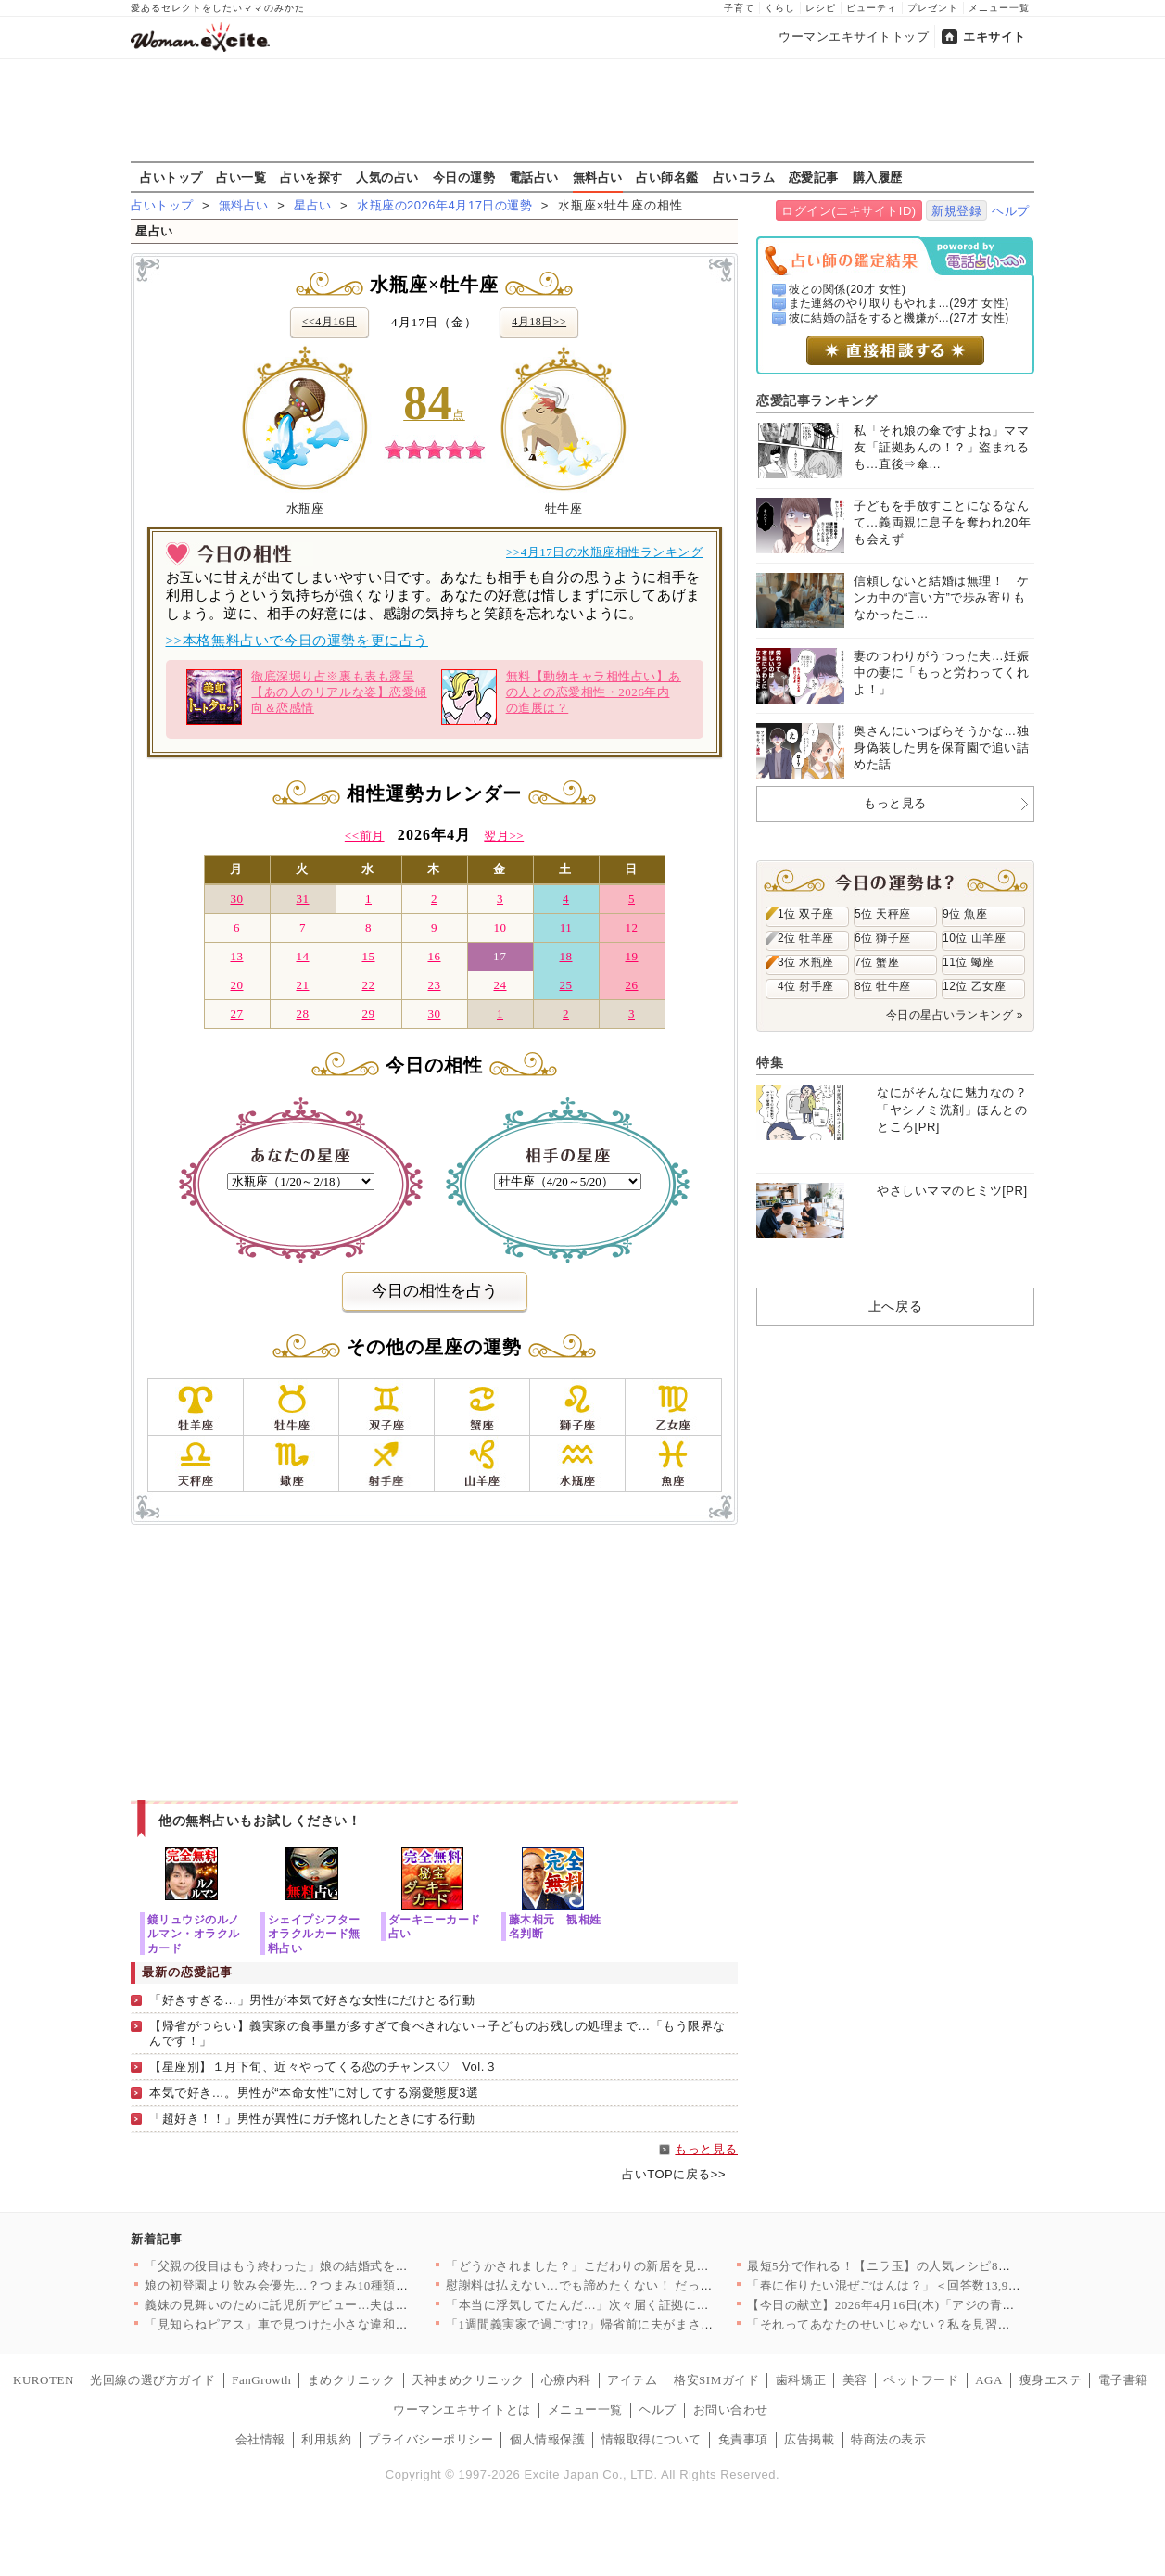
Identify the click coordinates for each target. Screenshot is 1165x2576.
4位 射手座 (806, 986)
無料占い (598, 177)
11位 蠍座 (968, 962)
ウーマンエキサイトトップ (854, 37)
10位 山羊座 (974, 938)
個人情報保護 (547, 2439)
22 (367, 985)
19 (631, 956)
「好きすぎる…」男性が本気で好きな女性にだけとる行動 (312, 2000)
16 (433, 956)
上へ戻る (895, 1306)
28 (302, 1014)
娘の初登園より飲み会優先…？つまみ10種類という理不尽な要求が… (339, 2285)
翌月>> (504, 836)
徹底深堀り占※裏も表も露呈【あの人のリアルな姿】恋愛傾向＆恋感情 (306, 697)
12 (631, 927)
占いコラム (744, 177)
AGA (989, 2380)
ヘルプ (1011, 211)
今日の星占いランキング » (954, 1015)
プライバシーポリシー (430, 2439)
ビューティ (871, 8)
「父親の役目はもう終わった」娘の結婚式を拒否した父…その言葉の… (345, 2266)
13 (236, 956)
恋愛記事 (814, 177)
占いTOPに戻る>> (674, 2174)
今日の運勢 (464, 177)
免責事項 (743, 2439)
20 (236, 985)
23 (433, 985)
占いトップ (171, 177)
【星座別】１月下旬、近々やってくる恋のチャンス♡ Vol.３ (323, 2067)
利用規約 (326, 2439)
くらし (780, 8)
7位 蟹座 (877, 962)
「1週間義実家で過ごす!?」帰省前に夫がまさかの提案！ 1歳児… (628, 2324)
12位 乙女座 (974, 986)
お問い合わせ (730, 2410)
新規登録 (956, 211)
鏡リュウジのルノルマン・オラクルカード (193, 1933)
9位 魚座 (965, 913)
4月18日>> (539, 321)
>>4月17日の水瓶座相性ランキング (604, 552)
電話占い (534, 177)
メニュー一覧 (999, 8)
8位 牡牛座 (883, 986)
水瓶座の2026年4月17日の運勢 (444, 205)
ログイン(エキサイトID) (848, 211)
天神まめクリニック (468, 2380)
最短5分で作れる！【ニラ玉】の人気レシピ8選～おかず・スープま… (941, 2266)
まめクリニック (352, 2380)
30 (236, 899)
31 (302, 899)
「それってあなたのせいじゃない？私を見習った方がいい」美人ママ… (947, 2324)
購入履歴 (878, 177)
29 (367, 1014)
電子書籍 (1123, 2380)
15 (367, 956)
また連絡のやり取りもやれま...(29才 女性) (899, 303)
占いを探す (311, 177)
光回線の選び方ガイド (152, 2380)
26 (631, 985)
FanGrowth (261, 2380)
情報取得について (651, 2439)
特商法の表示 (888, 2439)
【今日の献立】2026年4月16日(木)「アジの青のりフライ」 (912, 2305)
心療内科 (566, 2380)
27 (236, 1014)
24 (499, 985)
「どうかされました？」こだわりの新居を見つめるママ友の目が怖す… (646, 2266)
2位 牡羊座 (806, 938)
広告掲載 (809, 2439)
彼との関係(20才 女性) (847, 289)
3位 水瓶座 (806, 962)
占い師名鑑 (667, 177)
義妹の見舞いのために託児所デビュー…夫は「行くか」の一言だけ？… (345, 2305)
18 (565, 956)
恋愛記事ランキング (817, 400)
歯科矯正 (801, 2380)
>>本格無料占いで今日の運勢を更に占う (297, 640)
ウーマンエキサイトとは (462, 2410)
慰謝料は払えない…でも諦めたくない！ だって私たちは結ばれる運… (642, 2285)
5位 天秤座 (883, 913)
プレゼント (932, 8)
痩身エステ (1051, 2380)
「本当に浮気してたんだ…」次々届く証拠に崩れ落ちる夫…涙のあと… (646, 2305)
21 (302, 985)
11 (566, 927)
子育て (739, 8)
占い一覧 (241, 177)
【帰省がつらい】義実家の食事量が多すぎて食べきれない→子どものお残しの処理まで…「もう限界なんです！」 (437, 2034)
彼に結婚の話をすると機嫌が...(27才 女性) (899, 317)
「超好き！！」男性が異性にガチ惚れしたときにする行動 (312, 2119)
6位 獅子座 (883, 938)
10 (499, 927)
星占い (313, 205)
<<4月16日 (329, 321)
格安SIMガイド (716, 2380)
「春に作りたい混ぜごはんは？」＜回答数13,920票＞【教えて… (927, 2285)
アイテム (632, 2380)
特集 (769, 1062)
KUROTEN (43, 2380)
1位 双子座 (806, 913)
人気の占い (387, 177)
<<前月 (365, 836)
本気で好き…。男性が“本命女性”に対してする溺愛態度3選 (313, 2093)
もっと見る (706, 2149)
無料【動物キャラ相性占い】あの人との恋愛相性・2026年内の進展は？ (561, 697)
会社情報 (260, 2439)
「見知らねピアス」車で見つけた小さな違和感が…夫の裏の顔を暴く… (345, 2324)
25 (565, 985)
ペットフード (920, 2380)
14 (302, 956)
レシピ (820, 8)
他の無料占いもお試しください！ (259, 1820)
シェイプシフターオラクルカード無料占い (314, 1933)
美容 (854, 2380)
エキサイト (994, 37)
